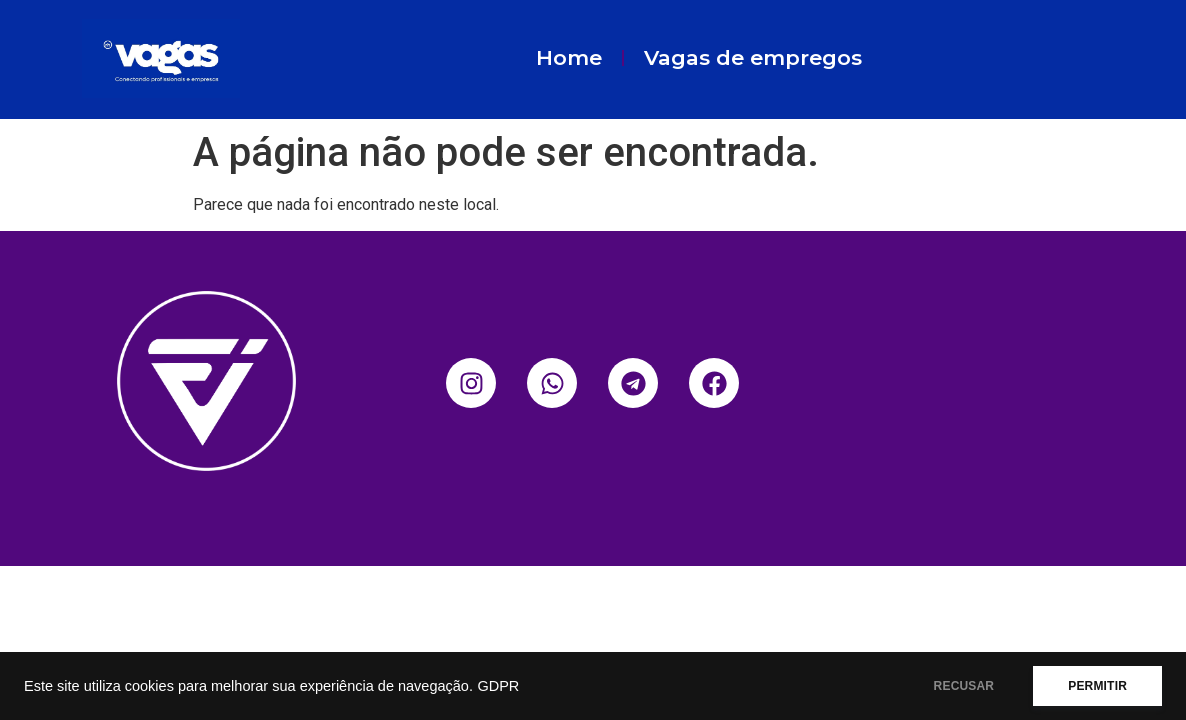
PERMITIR (1097, 686)
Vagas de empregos (753, 57)
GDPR (498, 686)
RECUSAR (964, 686)
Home (569, 57)
